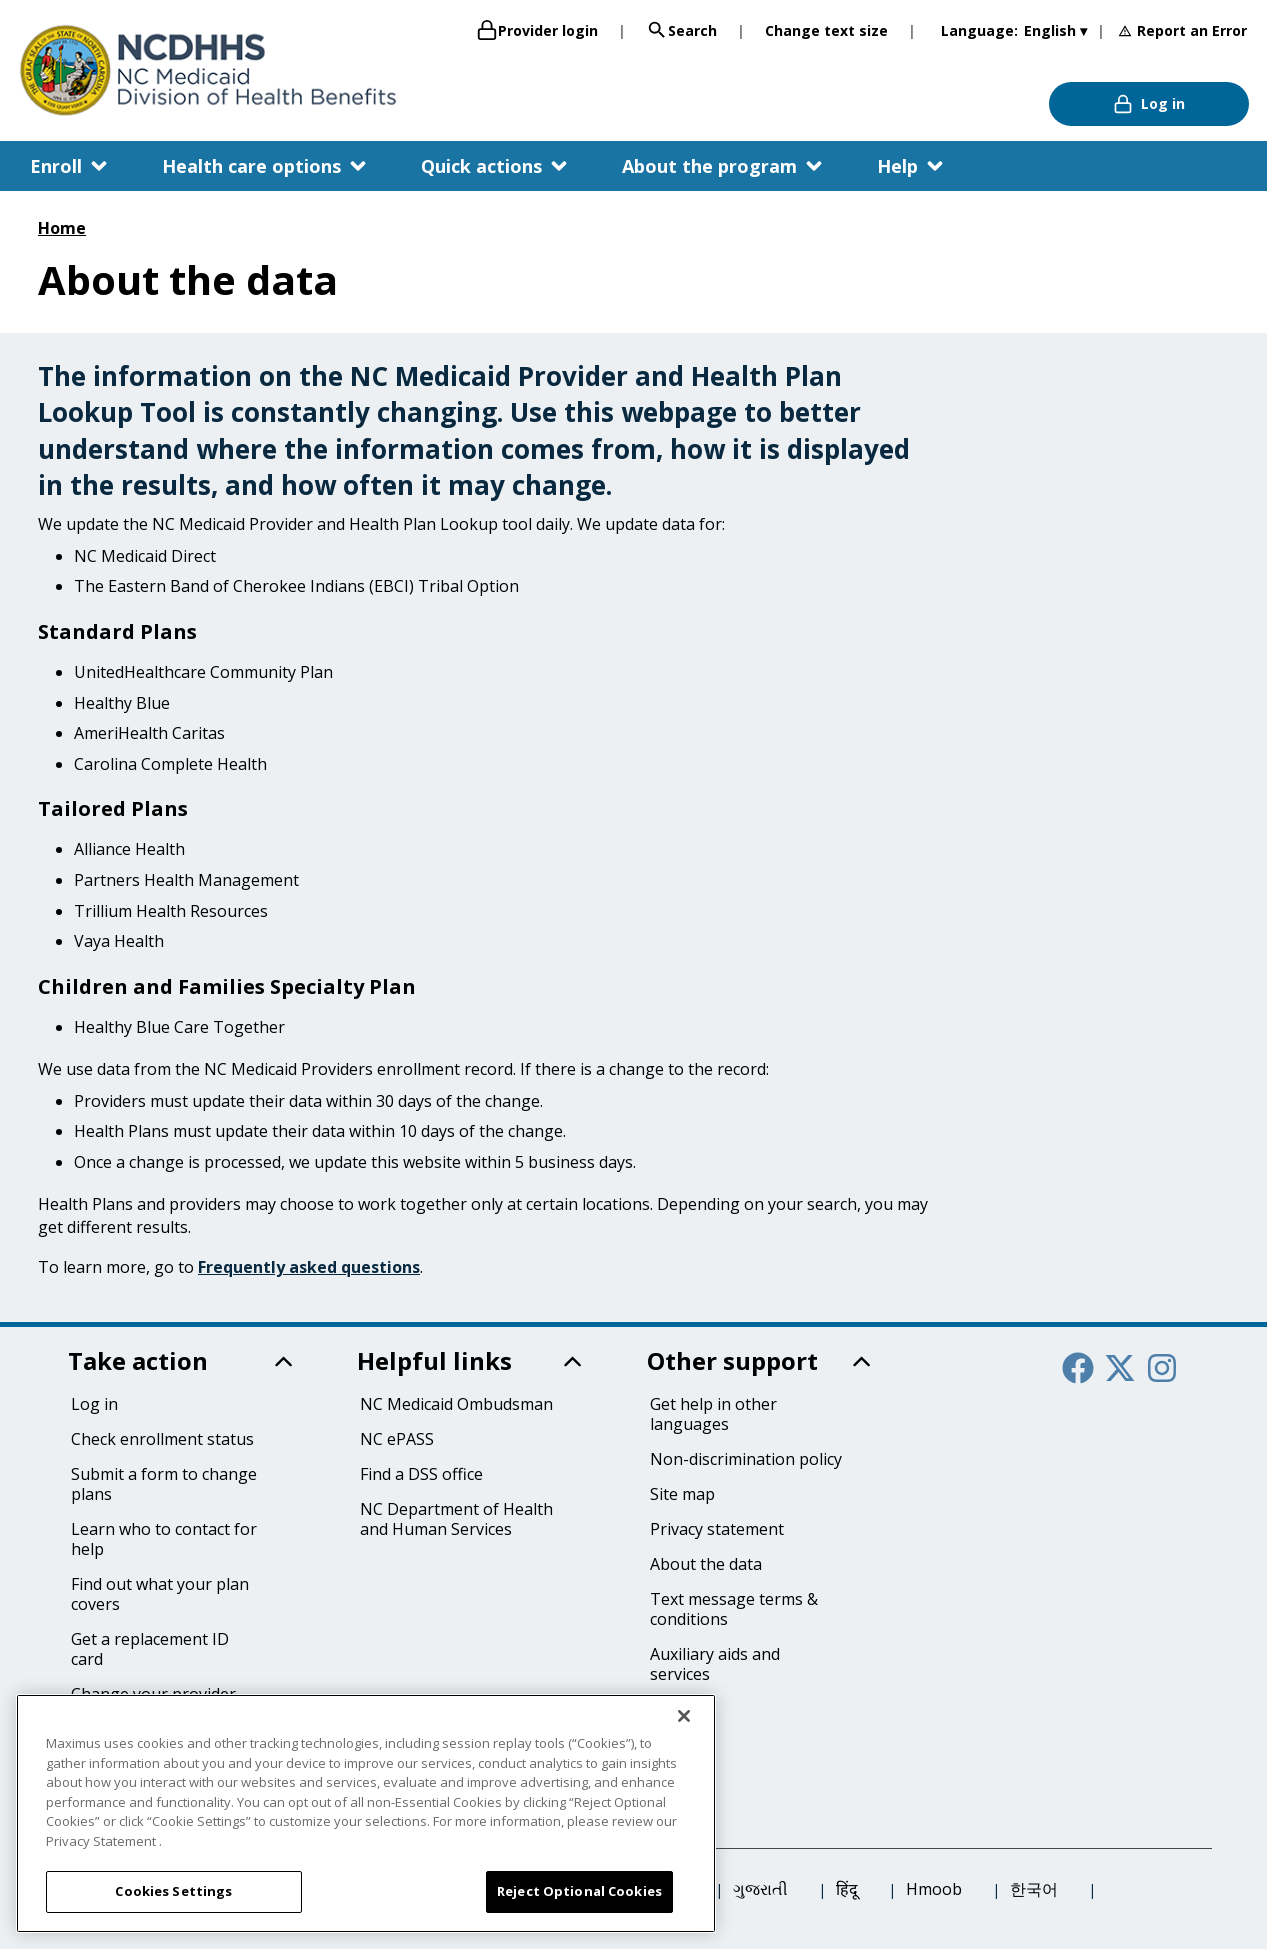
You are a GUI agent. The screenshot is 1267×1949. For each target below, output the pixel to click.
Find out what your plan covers (160, 1594)
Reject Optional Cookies (579, 1891)
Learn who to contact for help (164, 1539)
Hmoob (934, 1889)
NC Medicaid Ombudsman (456, 1404)
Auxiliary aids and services (715, 1664)
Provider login (537, 30)
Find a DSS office (421, 1474)
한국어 (1034, 1889)
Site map (682, 1494)
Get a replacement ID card (150, 1649)
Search (681, 30)
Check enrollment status (162, 1439)
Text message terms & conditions (734, 1609)
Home (62, 228)
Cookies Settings (173, 1891)
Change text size (826, 30)
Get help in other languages (713, 1414)
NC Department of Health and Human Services (456, 1519)
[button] (70, 166)
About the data (706, 1564)
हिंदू (847, 1889)
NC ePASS (397, 1439)
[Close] (684, 1716)
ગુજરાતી (760, 1889)
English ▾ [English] (1055, 30)
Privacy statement (717, 1529)
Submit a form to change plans (164, 1484)
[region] (366, 1813)
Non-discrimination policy (746, 1459)
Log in (1149, 104)
